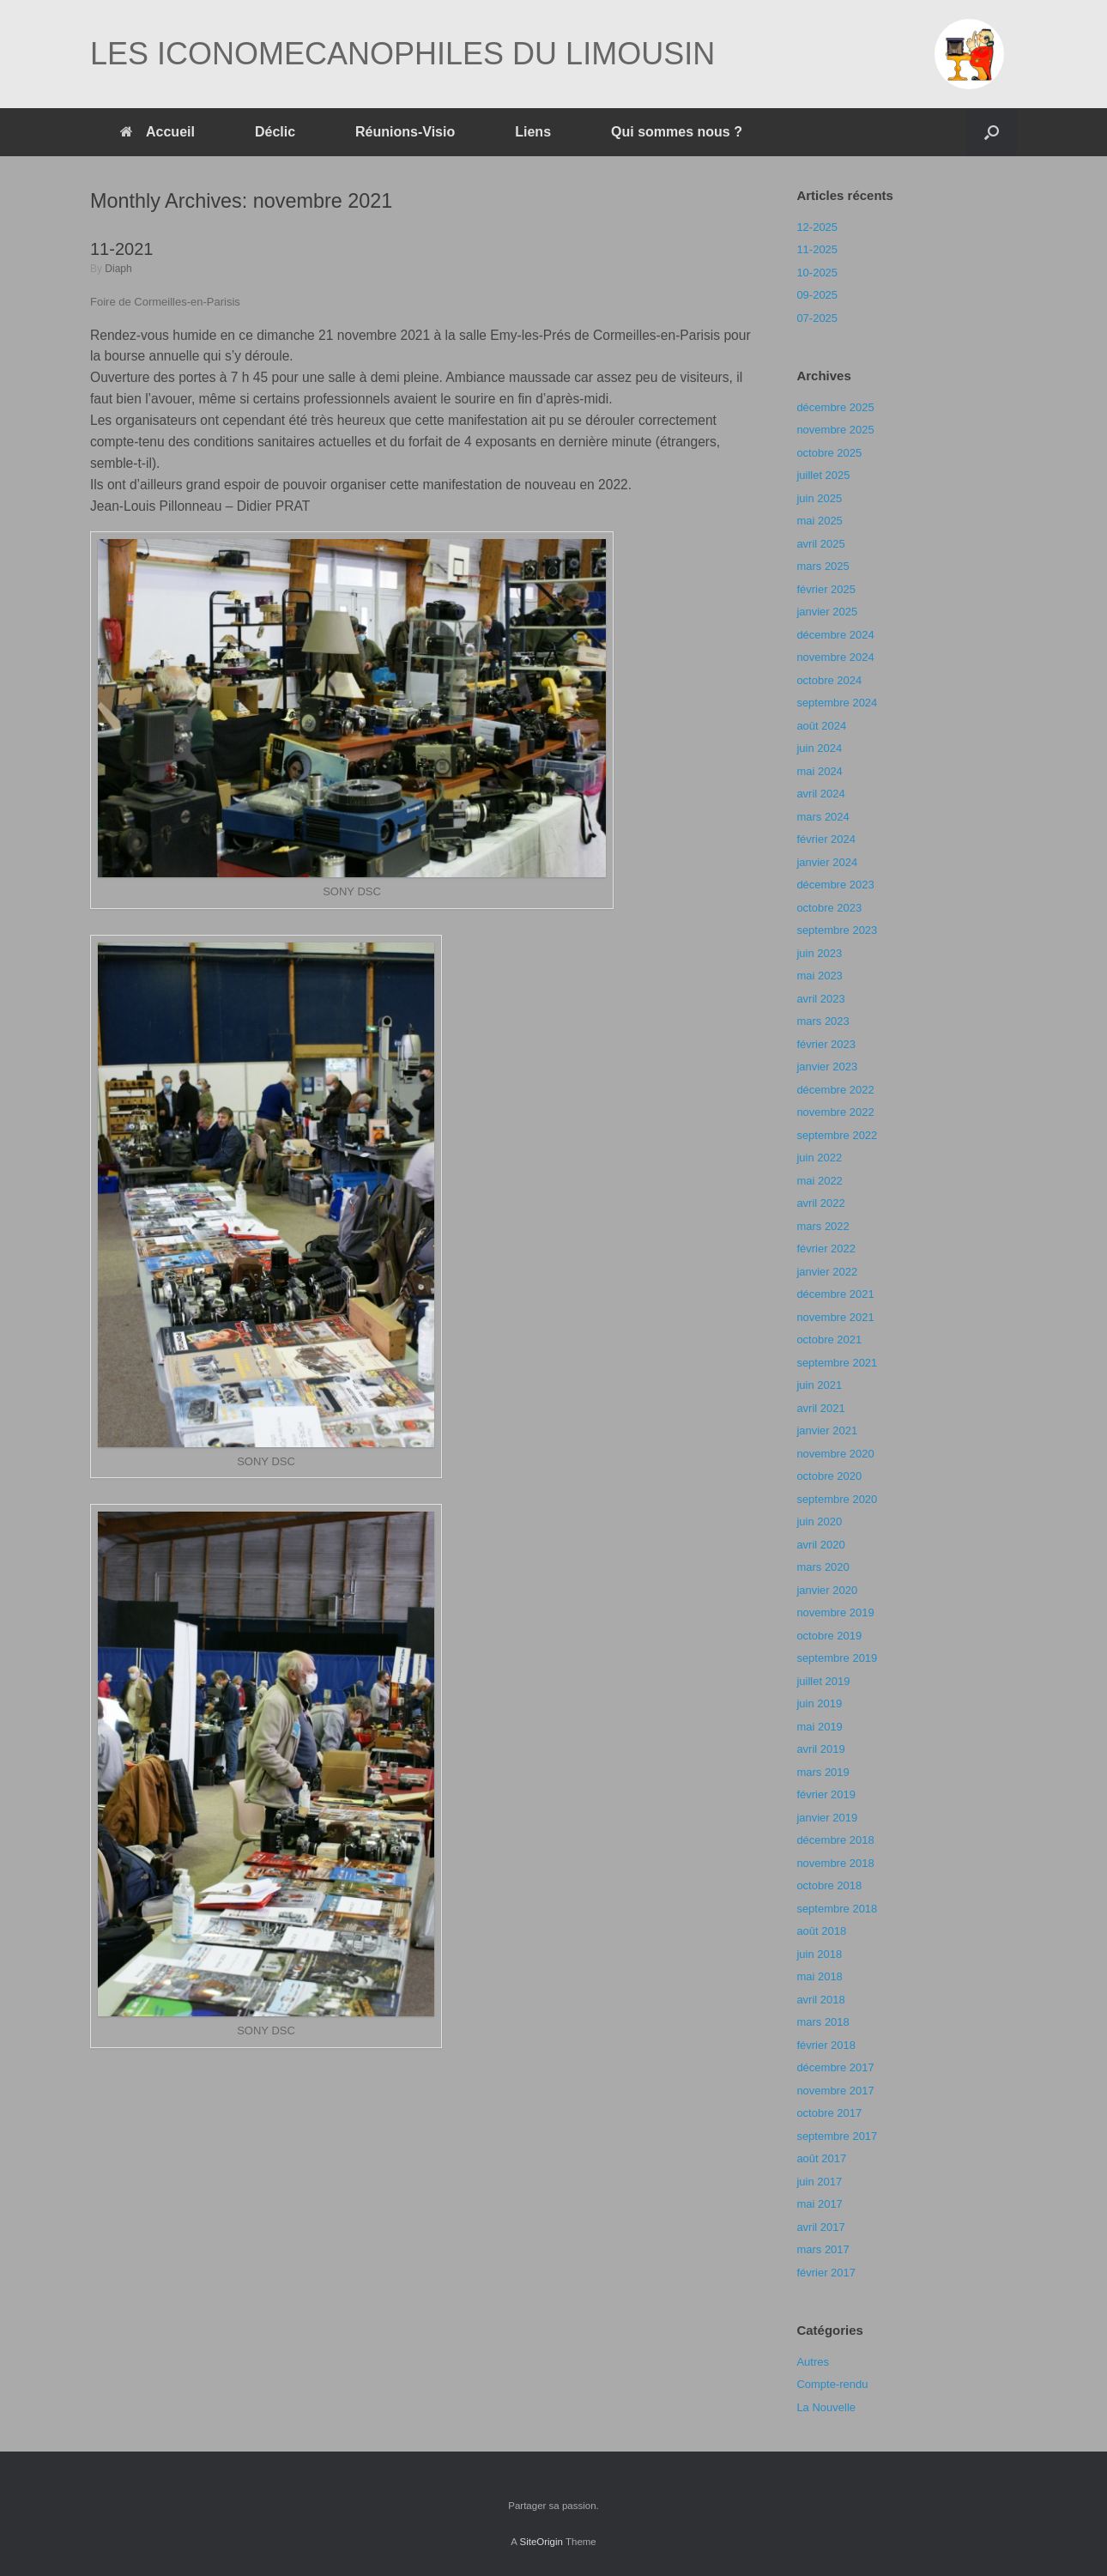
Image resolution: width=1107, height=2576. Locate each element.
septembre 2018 (836, 1908)
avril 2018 (820, 1999)
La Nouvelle (826, 2407)
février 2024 (826, 839)
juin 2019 (819, 1703)
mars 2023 (822, 1021)
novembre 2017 (835, 2090)
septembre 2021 (836, 1362)
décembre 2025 (835, 407)
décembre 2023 (835, 884)
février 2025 (826, 589)
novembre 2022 (835, 1112)
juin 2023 (819, 953)
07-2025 (817, 318)
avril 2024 (820, 793)
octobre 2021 (829, 1339)
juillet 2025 (823, 475)
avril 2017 (820, 2227)
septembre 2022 (836, 1135)
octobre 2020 (829, 1476)
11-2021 (121, 248)
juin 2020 (819, 1521)
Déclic (275, 131)
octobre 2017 (829, 2112)
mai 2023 (819, 975)
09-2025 (817, 294)
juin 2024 (819, 748)
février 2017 (826, 2272)
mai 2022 (819, 1180)
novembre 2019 (835, 1612)
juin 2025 (819, 498)
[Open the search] (991, 132)
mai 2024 (819, 771)
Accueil (157, 131)
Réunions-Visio (405, 131)
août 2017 (821, 2158)
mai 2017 (819, 2203)
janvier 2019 (826, 1817)
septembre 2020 (836, 1499)
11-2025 (817, 249)
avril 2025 (820, 543)
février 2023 (826, 1044)
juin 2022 (819, 1157)
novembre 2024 (835, 657)
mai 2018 (819, 1976)
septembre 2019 (836, 1658)
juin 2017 (819, 2181)
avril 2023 (820, 998)
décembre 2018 (835, 1840)
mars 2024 (822, 816)
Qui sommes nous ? (676, 131)
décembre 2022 (835, 1089)
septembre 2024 (836, 702)
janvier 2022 (826, 1271)
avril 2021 (820, 1408)
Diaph (118, 269)
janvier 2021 (826, 1430)
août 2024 (821, 725)
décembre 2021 (835, 1294)
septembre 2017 (836, 2136)
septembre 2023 (836, 930)
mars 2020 (822, 1567)
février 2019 (826, 1794)
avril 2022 (820, 1203)
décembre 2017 (835, 2067)
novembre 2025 (835, 429)
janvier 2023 (826, 1066)
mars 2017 (822, 2249)
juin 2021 (819, 1385)
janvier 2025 (826, 611)
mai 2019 (819, 1726)
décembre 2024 (835, 634)
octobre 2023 (829, 907)
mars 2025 (822, 566)
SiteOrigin (541, 2542)
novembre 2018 (835, 1863)
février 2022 (826, 1248)
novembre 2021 (835, 1317)
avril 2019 (820, 1749)
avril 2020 (820, 1544)
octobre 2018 (829, 1885)
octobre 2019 (829, 1635)
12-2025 (817, 227)
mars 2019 (822, 1772)
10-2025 (817, 272)
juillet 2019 (823, 1681)
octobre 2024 (829, 680)
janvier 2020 (826, 1590)
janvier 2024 (826, 862)
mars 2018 (822, 2021)
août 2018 (821, 1930)
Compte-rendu (832, 2384)
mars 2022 (822, 1226)
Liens (533, 131)
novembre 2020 (835, 1453)
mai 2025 (819, 520)
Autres (812, 2361)
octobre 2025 (829, 452)
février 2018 (826, 2045)
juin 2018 (819, 1954)
